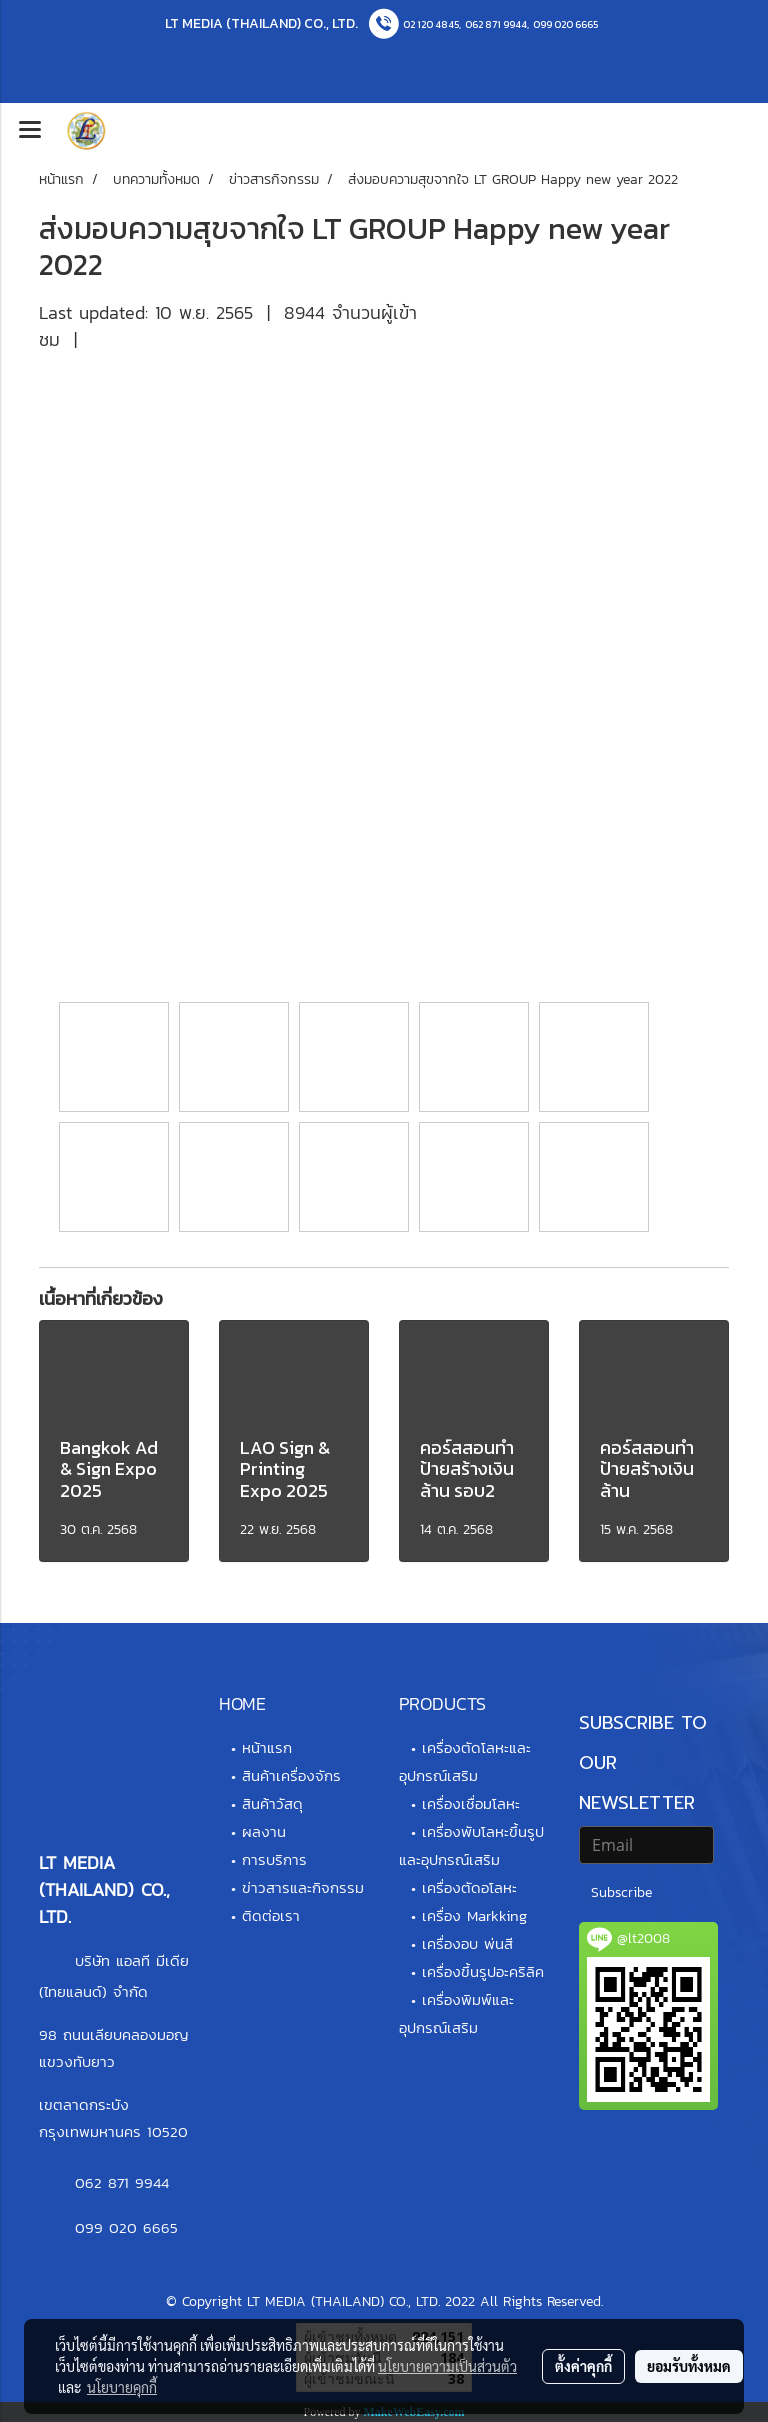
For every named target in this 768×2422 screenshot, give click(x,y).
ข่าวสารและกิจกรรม (303, 1887)
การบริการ (274, 1859)
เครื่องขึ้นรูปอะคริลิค (483, 1971)
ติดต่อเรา (271, 1915)
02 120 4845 (431, 24)
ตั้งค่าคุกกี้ (583, 2366)
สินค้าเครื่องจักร (291, 1775)
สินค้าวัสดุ (272, 1803)
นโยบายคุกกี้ (122, 2387)
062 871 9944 (496, 24)
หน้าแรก (267, 1747)
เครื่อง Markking (474, 1915)
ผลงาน (264, 1831)
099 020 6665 (565, 24)
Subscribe (621, 1892)
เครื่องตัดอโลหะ (469, 1887)
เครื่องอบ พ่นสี (467, 1943)
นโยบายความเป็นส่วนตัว (447, 2366)
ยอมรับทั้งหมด (689, 2366)
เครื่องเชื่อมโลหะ (471, 1803)
